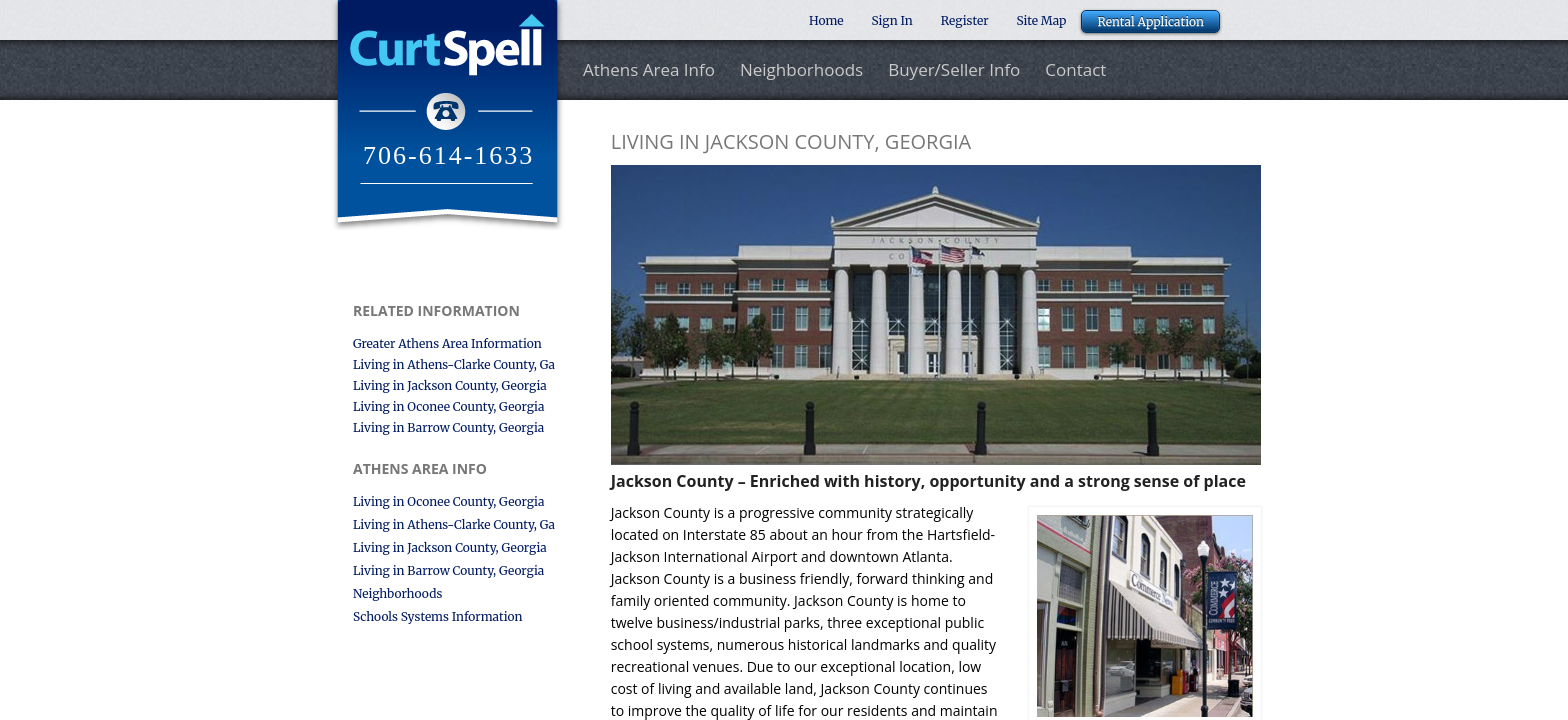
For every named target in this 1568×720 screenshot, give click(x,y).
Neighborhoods (801, 70)
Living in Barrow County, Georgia (448, 427)
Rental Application (1150, 21)
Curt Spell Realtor (447, 115)
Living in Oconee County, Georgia (448, 406)
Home (826, 20)
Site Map (1042, 20)
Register (965, 20)
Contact (1075, 70)
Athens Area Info (649, 70)
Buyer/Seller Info (954, 70)
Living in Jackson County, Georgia (450, 385)
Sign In (892, 20)
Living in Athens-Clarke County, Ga (454, 364)
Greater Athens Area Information (447, 343)
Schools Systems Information (437, 616)
